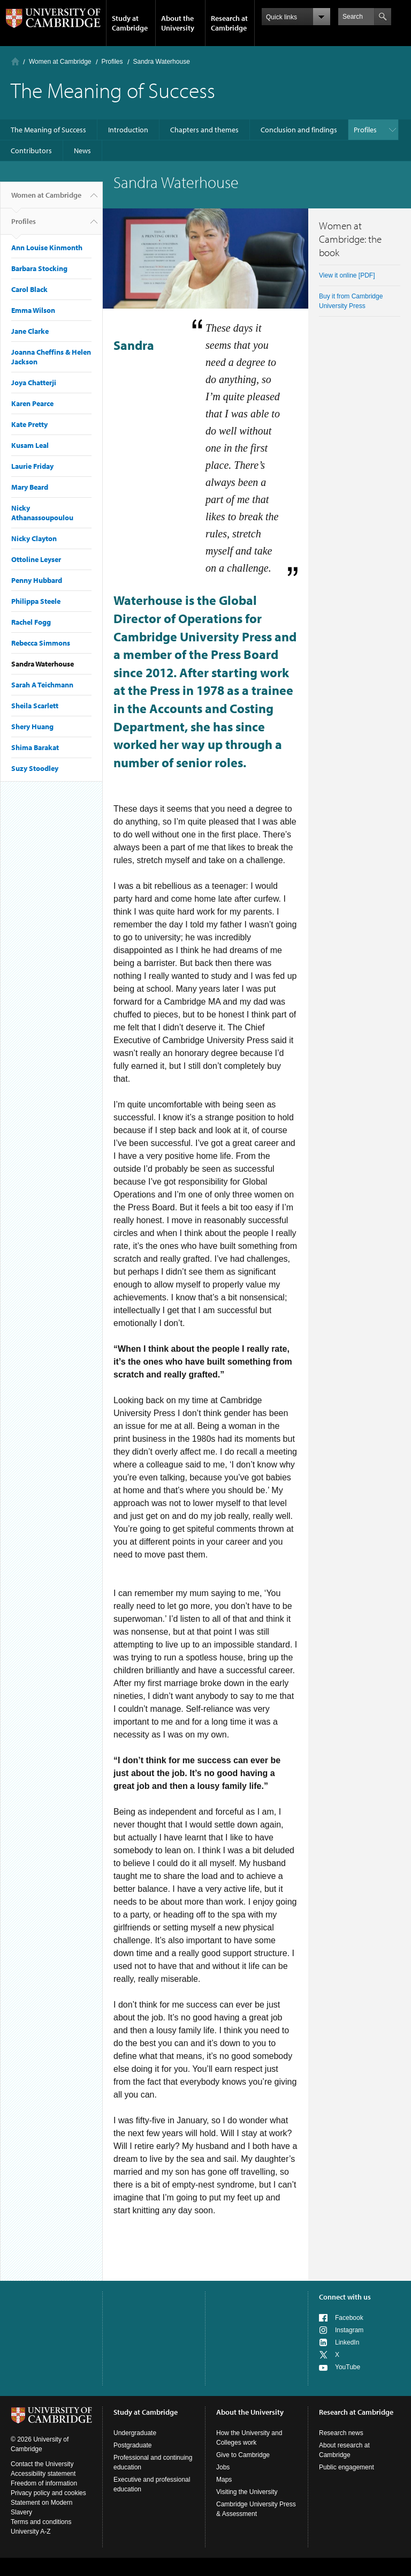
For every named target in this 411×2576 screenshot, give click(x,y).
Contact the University (42, 2464)
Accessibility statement (43, 2473)
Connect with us (345, 2297)
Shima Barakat (35, 747)
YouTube (347, 2367)
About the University (177, 23)
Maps (224, 2479)
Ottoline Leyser (36, 559)
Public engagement (346, 2467)
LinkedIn (347, 2342)
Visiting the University (247, 2492)
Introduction (128, 129)
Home (15, 61)
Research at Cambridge (229, 23)
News (82, 150)
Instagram (349, 2330)
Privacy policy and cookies (48, 2493)
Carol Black (29, 289)
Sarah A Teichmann (42, 685)
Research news (341, 2433)
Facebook (349, 2318)
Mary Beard (29, 487)
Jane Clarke (30, 331)
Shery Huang (32, 726)
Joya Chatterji (33, 382)
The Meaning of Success (48, 129)
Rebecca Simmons (40, 643)
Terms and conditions (41, 2522)
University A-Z (31, 2531)
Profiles (112, 61)
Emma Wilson (33, 310)
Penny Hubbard (36, 580)
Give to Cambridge (243, 2455)
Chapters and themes (204, 129)
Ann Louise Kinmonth (46, 247)
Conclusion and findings (299, 129)
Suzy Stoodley (34, 768)
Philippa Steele (35, 601)
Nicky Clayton (34, 538)
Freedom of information (44, 2483)
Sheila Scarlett (34, 705)
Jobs (223, 2467)
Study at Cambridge (130, 23)
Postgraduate (132, 2445)
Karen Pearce (32, 403)
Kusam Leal (30, 445)
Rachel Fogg (31, 622)
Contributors (31, 150)
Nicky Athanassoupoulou (42, 512)
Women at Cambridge (60, 61)
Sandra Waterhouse (42, 664)
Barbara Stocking (39, 268)
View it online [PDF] (347, 275)
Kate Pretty (29, 424)
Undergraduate (134, 2433)
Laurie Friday (32, 466)
